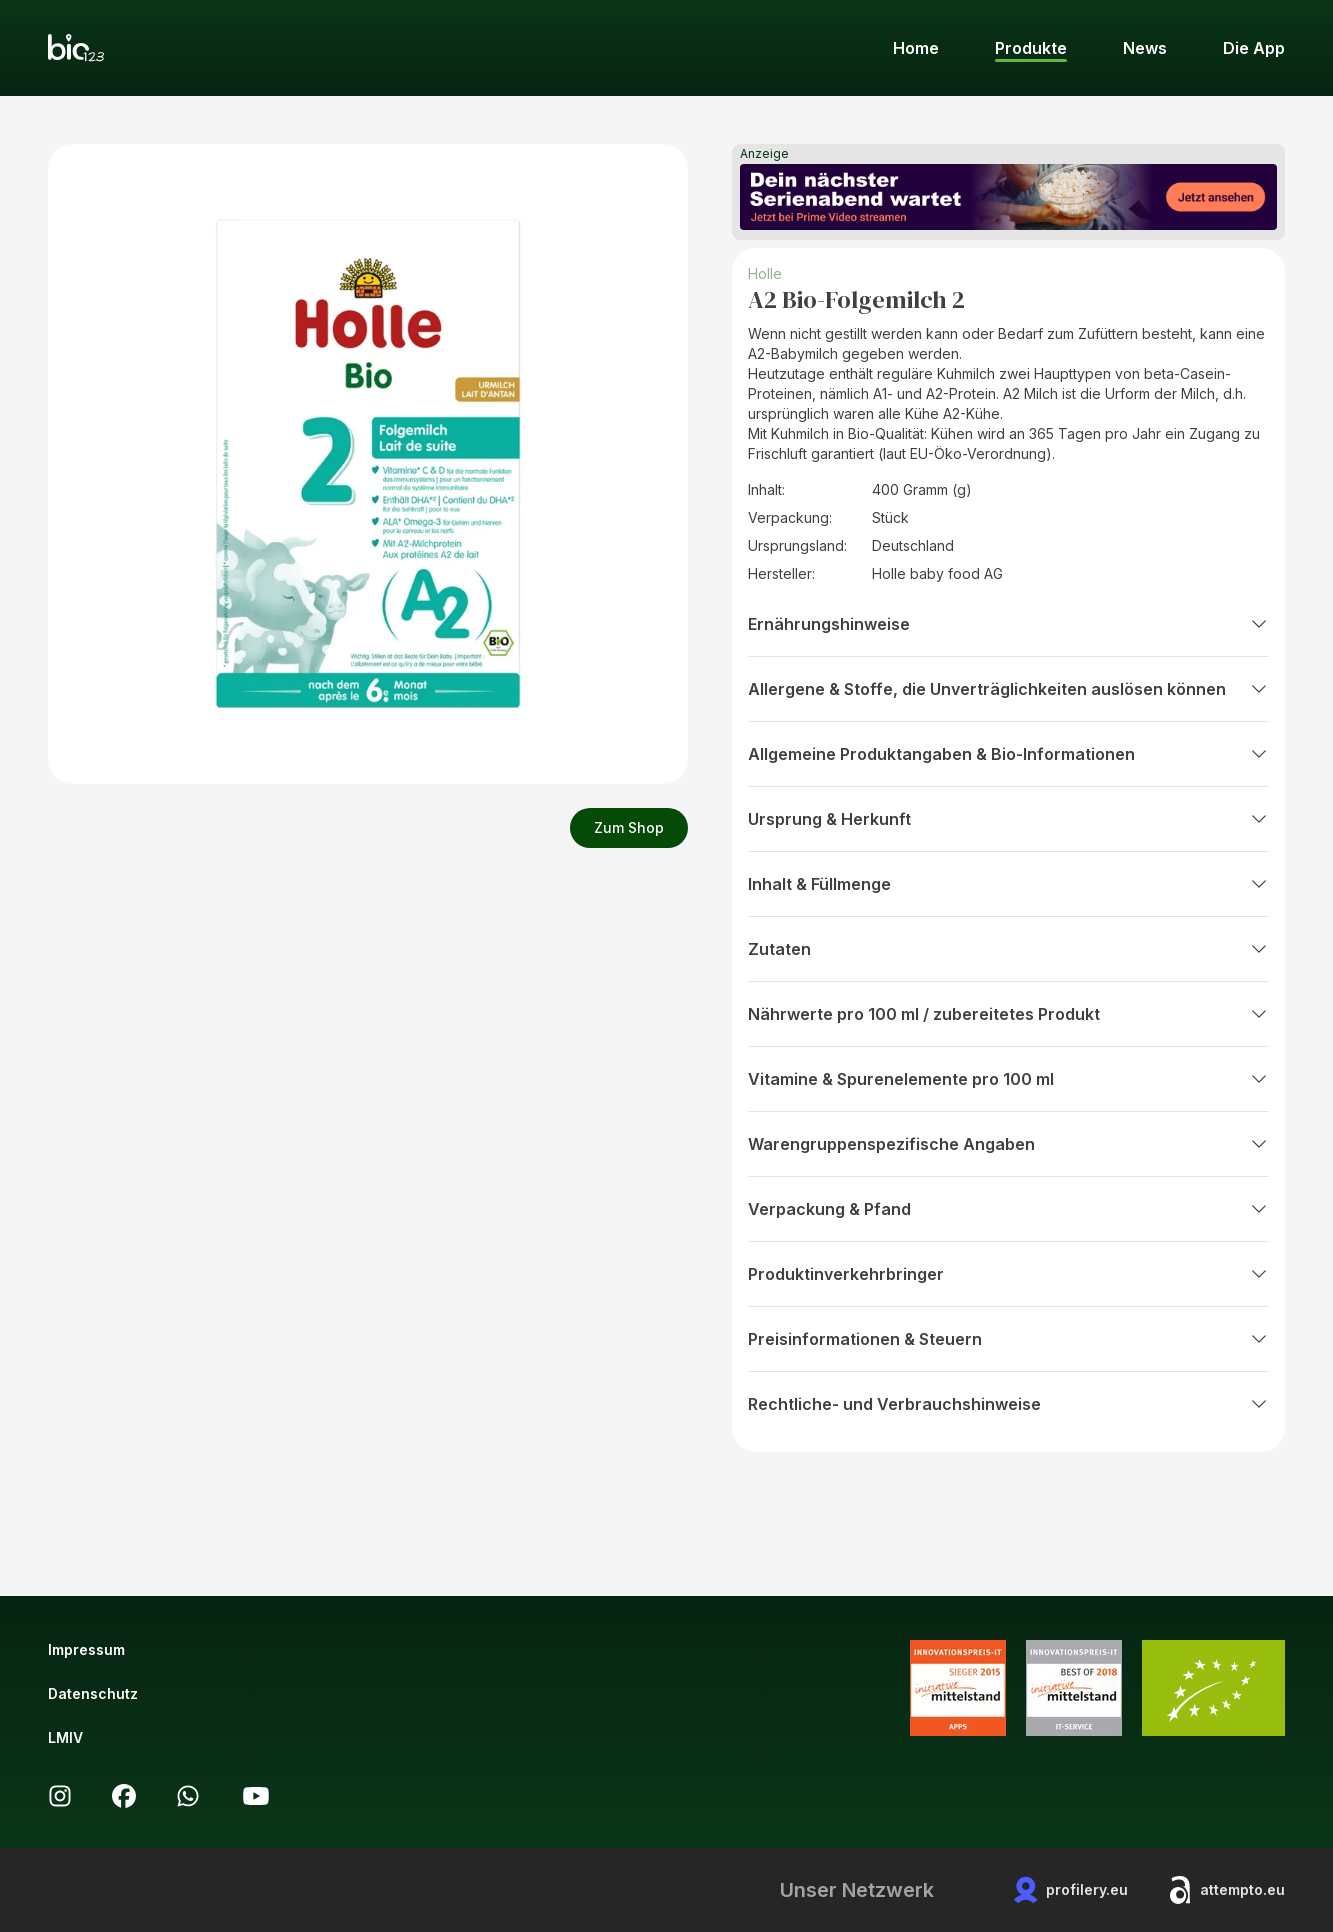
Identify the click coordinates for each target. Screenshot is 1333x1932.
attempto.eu (1226, 1890)
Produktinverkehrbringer (1008, 1274)
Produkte (1031, 48)
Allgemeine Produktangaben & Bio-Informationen (1008, 754)
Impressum (86, 1649)
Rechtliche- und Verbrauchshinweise (1008, 1404)
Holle (767, 273)
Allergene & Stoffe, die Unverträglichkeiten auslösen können (1008, 689)
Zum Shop (629, 827)
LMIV (65, 1737)
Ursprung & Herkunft (1008, 819)
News (1145, 48)
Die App (1254, 48)
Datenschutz (93, 1693)
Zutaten (1008, 949)
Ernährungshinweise (1008, 624)
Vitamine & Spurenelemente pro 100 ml (1008, 1079)
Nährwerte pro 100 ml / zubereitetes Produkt (1008, 1014)
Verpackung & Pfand (1008, 1209)
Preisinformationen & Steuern (1008, 1339)
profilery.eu (1071, 1890)
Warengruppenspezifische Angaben (1008, 1144)
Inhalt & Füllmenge (1008, 884)
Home (916, 48)
